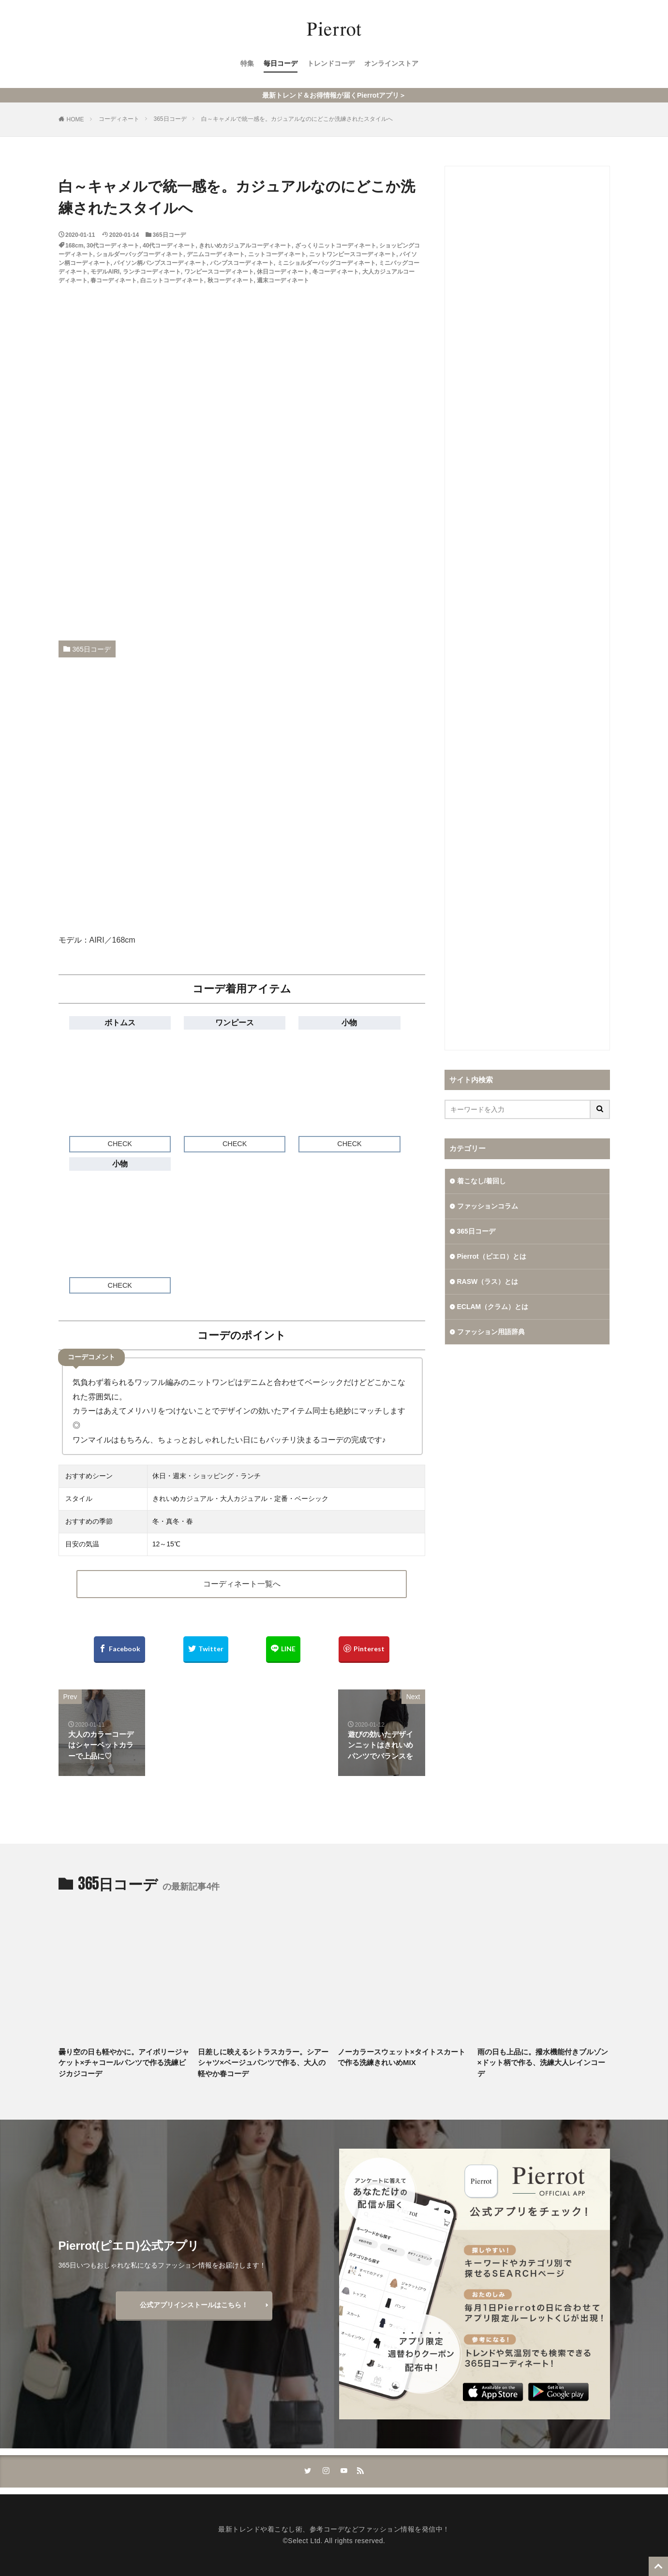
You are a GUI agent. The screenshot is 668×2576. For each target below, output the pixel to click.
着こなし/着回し (481, 1181)
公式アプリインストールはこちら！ (194, 2305)
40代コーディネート (169, 245)
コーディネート (119, 119)
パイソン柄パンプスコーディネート (160, 263)
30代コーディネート (113, 245)
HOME (75, 119)
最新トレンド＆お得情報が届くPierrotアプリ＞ (334, 95)
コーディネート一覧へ (242, 1584)
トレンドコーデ (331, 63)
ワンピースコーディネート (219, 271)
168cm (74, 245)
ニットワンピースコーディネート (352, 254)
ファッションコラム (487, 1206)
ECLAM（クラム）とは (493, 1306)
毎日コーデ (280, 63)
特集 (247, 63)
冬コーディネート (335, 271)
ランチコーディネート (152, 271)
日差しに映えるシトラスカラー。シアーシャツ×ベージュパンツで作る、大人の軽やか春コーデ (263, 2063)
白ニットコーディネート (172, 280)
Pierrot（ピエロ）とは (491, 1256)
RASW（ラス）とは (488, 1281)
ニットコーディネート (277, 254)
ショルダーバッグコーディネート (139, 254)
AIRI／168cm (112, 940)
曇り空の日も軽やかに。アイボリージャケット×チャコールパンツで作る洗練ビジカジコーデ (124, 2063)
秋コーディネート (231, 280)
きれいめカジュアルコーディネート (245, 245)
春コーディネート (113, 280)
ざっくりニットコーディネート (335, 245)
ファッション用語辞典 (491, 1332)
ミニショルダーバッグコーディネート (326, 263)
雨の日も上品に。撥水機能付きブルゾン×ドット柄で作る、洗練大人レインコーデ (542, 2063)
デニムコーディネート (216, 254)
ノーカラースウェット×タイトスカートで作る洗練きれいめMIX (401, 2057)
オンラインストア (391, 63)
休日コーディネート (283, 271)
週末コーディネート (283, 280)
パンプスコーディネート (242, 263)
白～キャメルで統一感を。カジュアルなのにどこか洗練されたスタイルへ (297, 119)
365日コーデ (170, 119)
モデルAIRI (104, 271)
